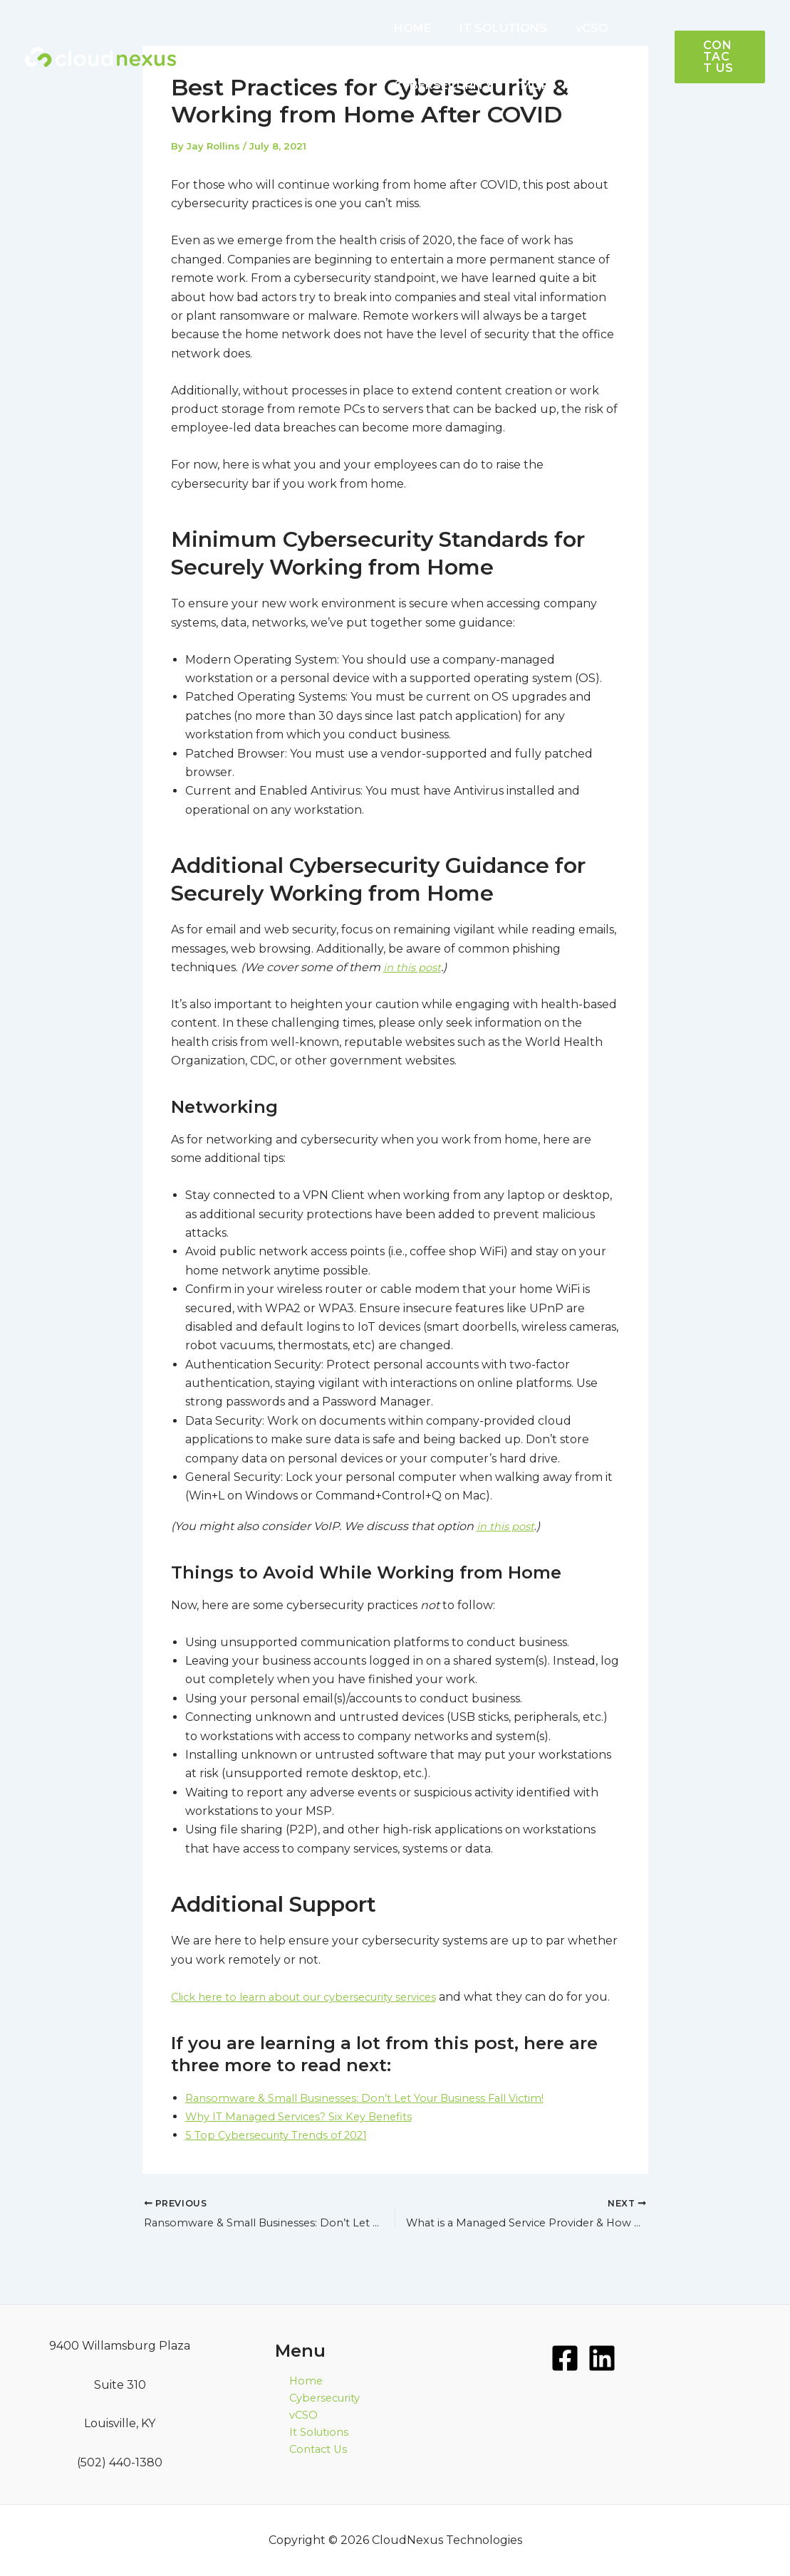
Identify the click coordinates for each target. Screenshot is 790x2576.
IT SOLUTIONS (495, 28)
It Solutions (307, 2437)
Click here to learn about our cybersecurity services (317, 1996)
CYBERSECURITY (440, 85)
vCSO (577, 28)
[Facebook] (565, 2358)
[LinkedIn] (602, 2358)
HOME (409, 28)
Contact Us (306, 2457)
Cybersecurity (314, 2400)
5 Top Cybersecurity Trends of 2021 (285, 2153)
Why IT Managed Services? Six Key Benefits (308, 2135)
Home (292, 2381)
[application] (555, 85)
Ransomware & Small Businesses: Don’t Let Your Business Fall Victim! (379, 2116)
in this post (414, 967)
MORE (537, 85)
